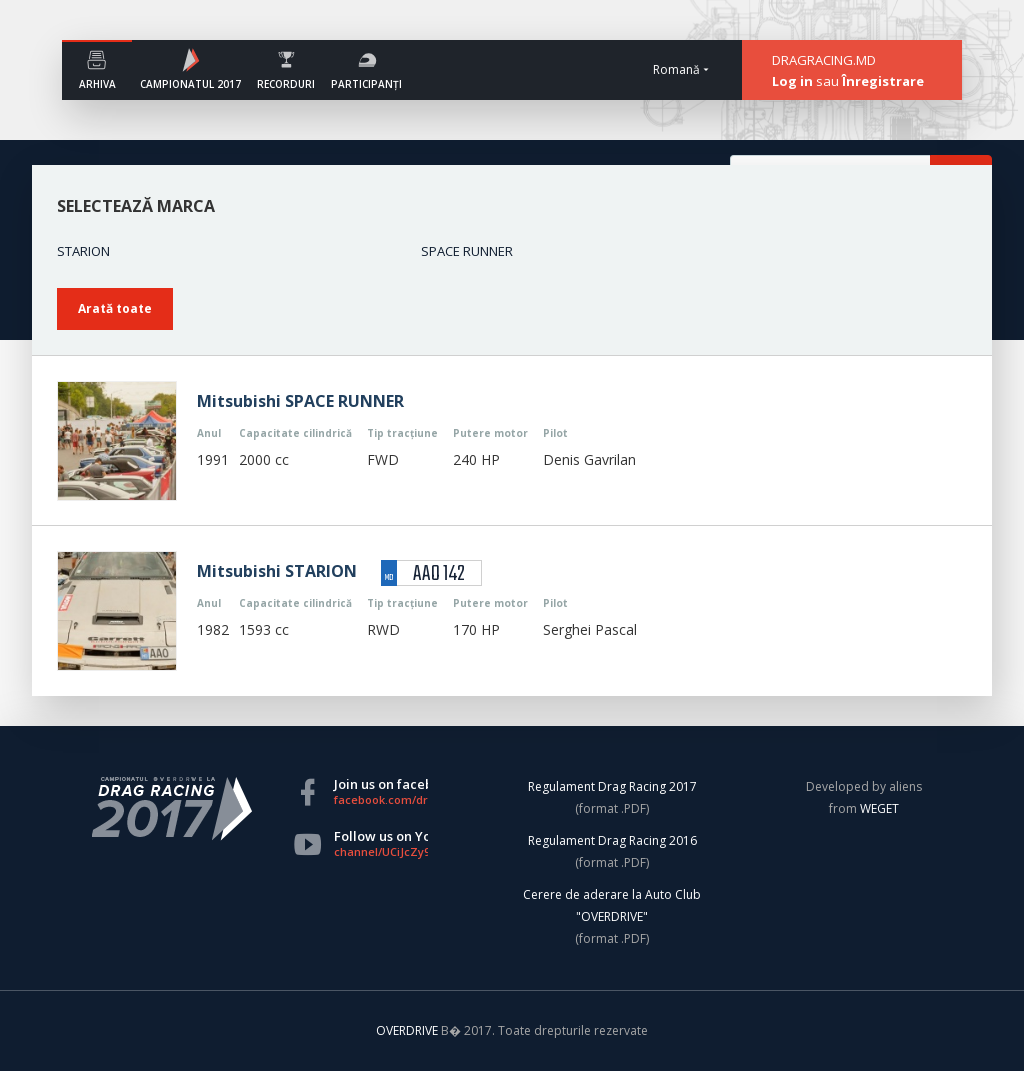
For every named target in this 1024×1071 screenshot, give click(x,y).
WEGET (879, 808)
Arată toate (115, 308)
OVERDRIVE (408, 1030)
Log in (792, 81)
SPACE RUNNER (467, 251)
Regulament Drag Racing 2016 (612, 840)
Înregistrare (883, 81)
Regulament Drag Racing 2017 (612, 786)
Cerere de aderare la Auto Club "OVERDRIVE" (612, 905)
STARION (83, 251)
